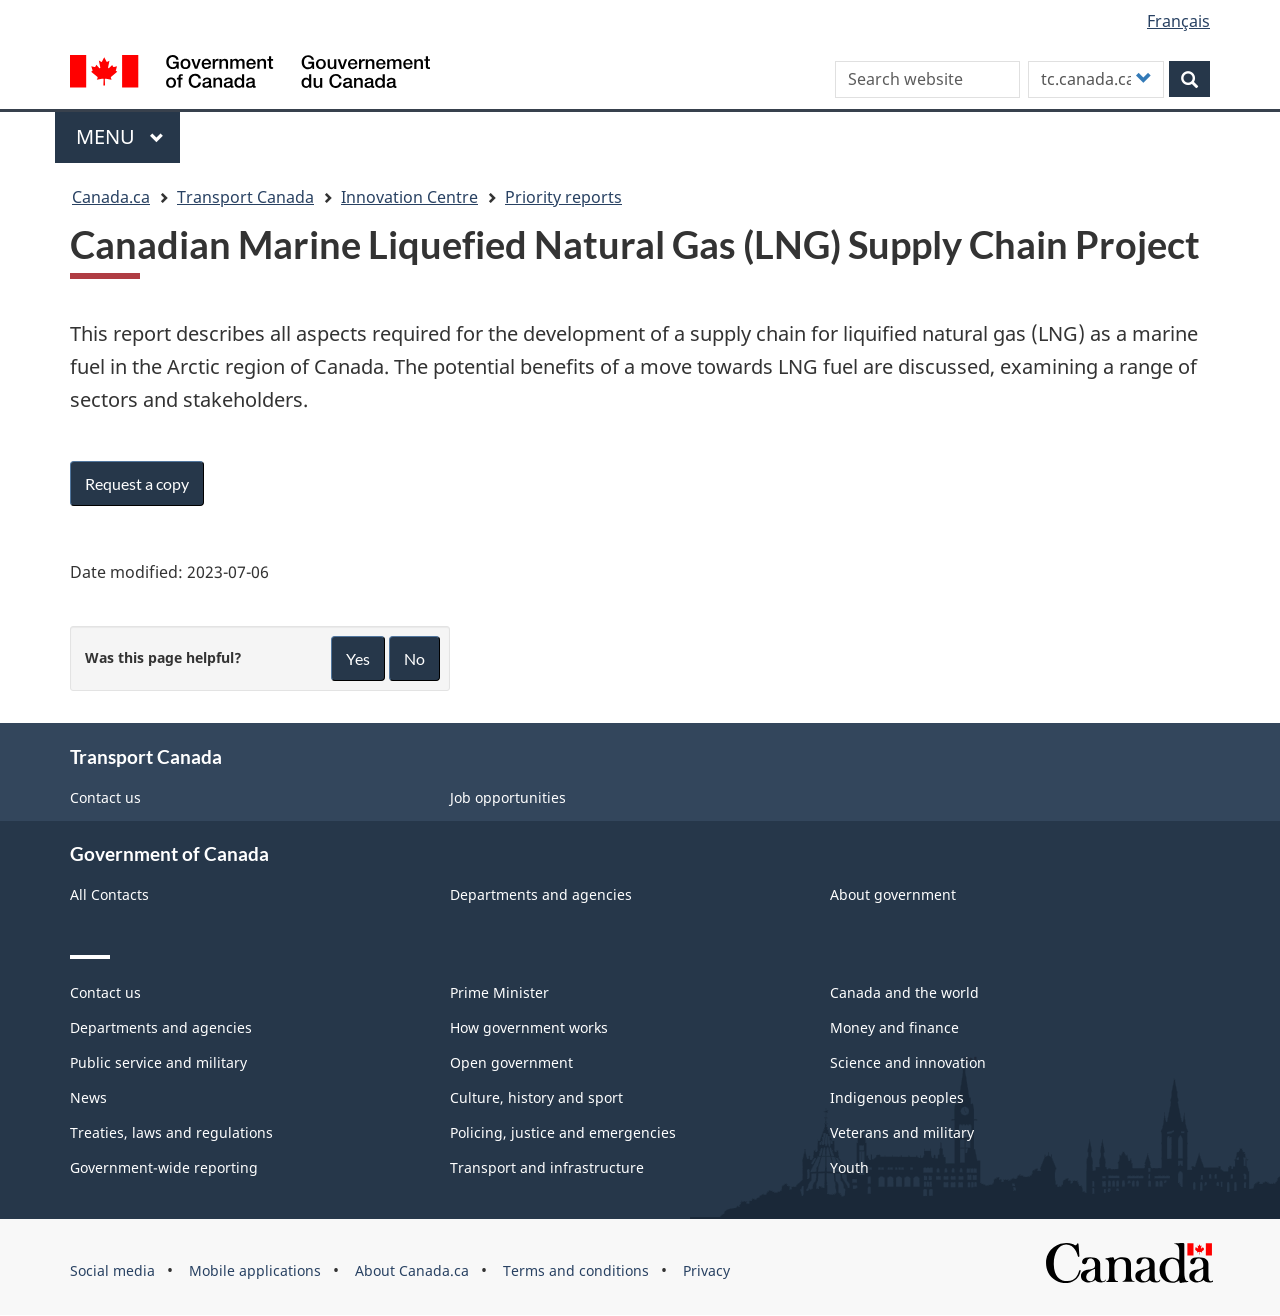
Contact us (105, 797)
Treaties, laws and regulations (171, 1132)
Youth (849, 1167)
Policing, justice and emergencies (563, 1132)
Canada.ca (111, 197)
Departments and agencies (541, 894)
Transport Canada (245, 197)
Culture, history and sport (536, 1097)
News (88, 1097)
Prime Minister (499, 992)
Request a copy (137, 483)
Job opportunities (508, 797)
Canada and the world (904, 992)
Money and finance (894, 1027)
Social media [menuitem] (112, 1270)
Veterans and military (902, 1132)
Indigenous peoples (897, 1097)
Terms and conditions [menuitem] (576, 1270)
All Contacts (109, 894)
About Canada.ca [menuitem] (412, 1270)
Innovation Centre (409, 197)
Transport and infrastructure (547, 1167)
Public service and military (158, 1062)
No (414, 658)
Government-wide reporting (164, 1167)
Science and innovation (908, 1062)
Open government (511, 1062)
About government (893, 894)
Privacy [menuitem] (706, 1270)
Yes (358, 658)
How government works (529, 1027)
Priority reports (563, 197)
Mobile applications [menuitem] (255, 1270)
